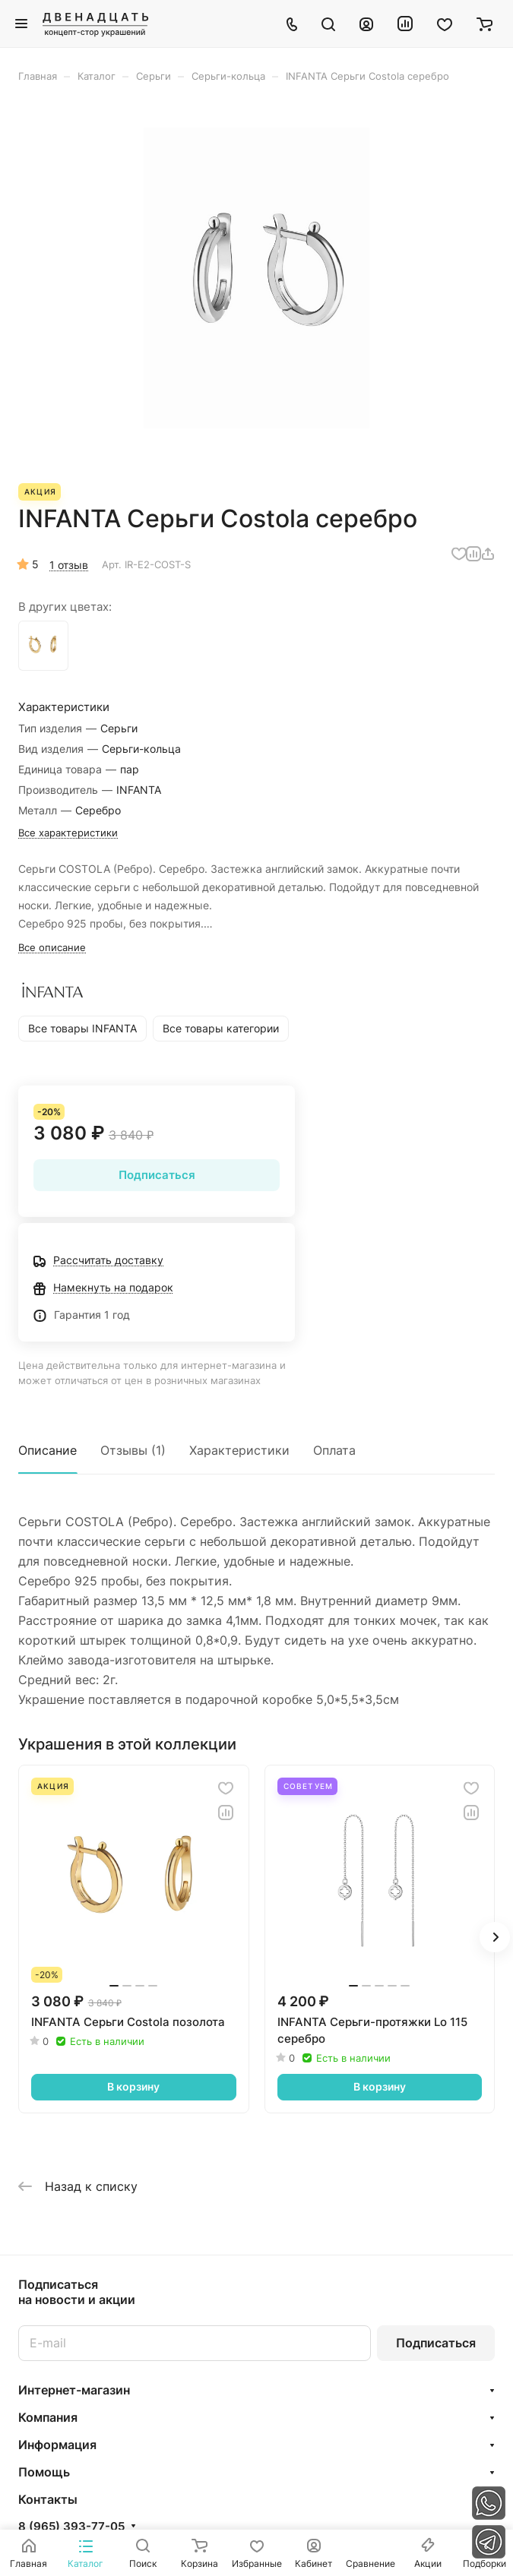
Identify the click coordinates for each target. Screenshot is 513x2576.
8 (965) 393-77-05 (71, 2526)
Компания (48, 2417)
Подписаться (436, 2342)
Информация (57, 2444)
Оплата (334, 1450)
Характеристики (239, 1450)
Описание (47, 1450)
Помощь (44, 2472)
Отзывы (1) (133, 1450)
